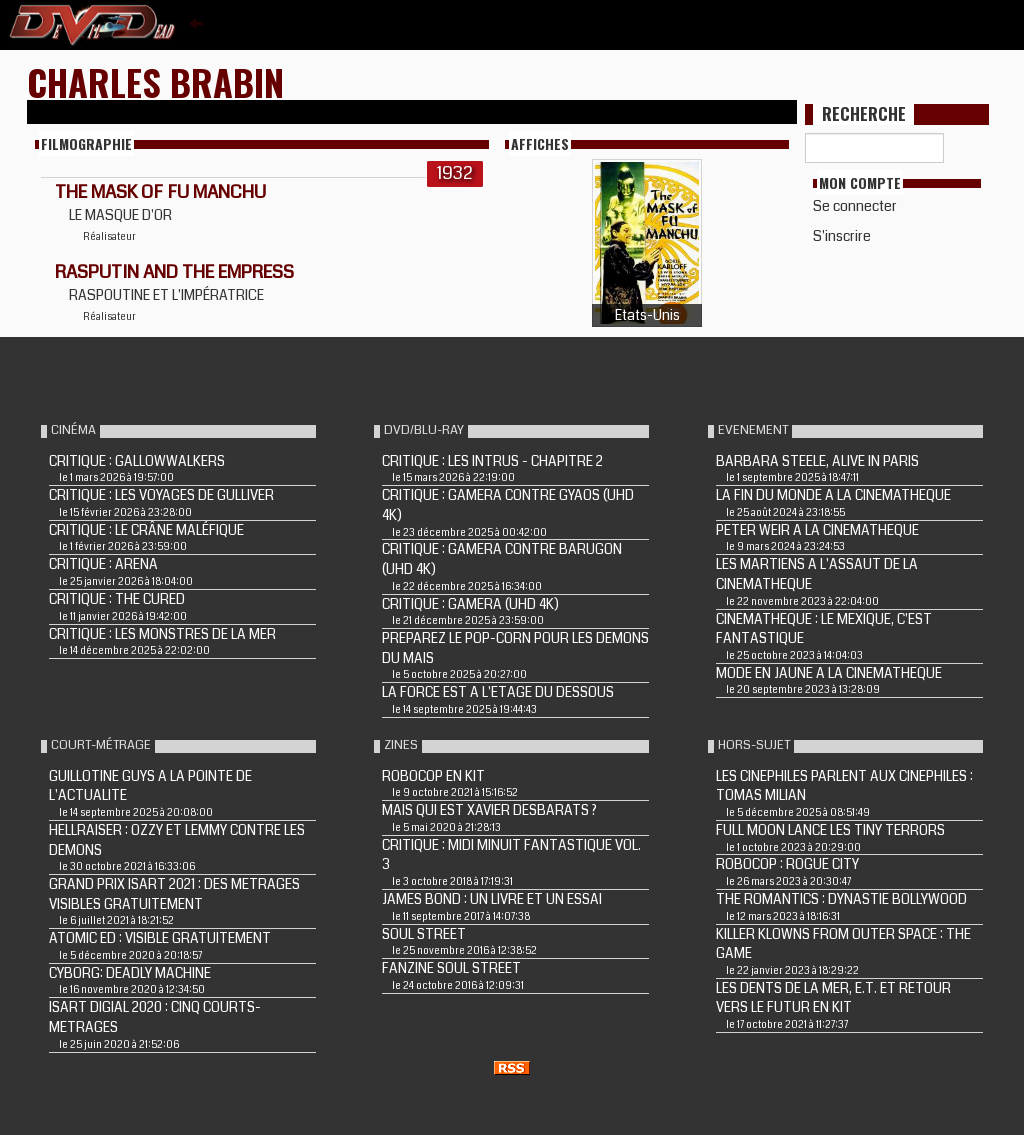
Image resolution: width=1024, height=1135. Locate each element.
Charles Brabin (155, 81)
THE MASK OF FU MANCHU (160, 192)
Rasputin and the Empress (174, 272)
